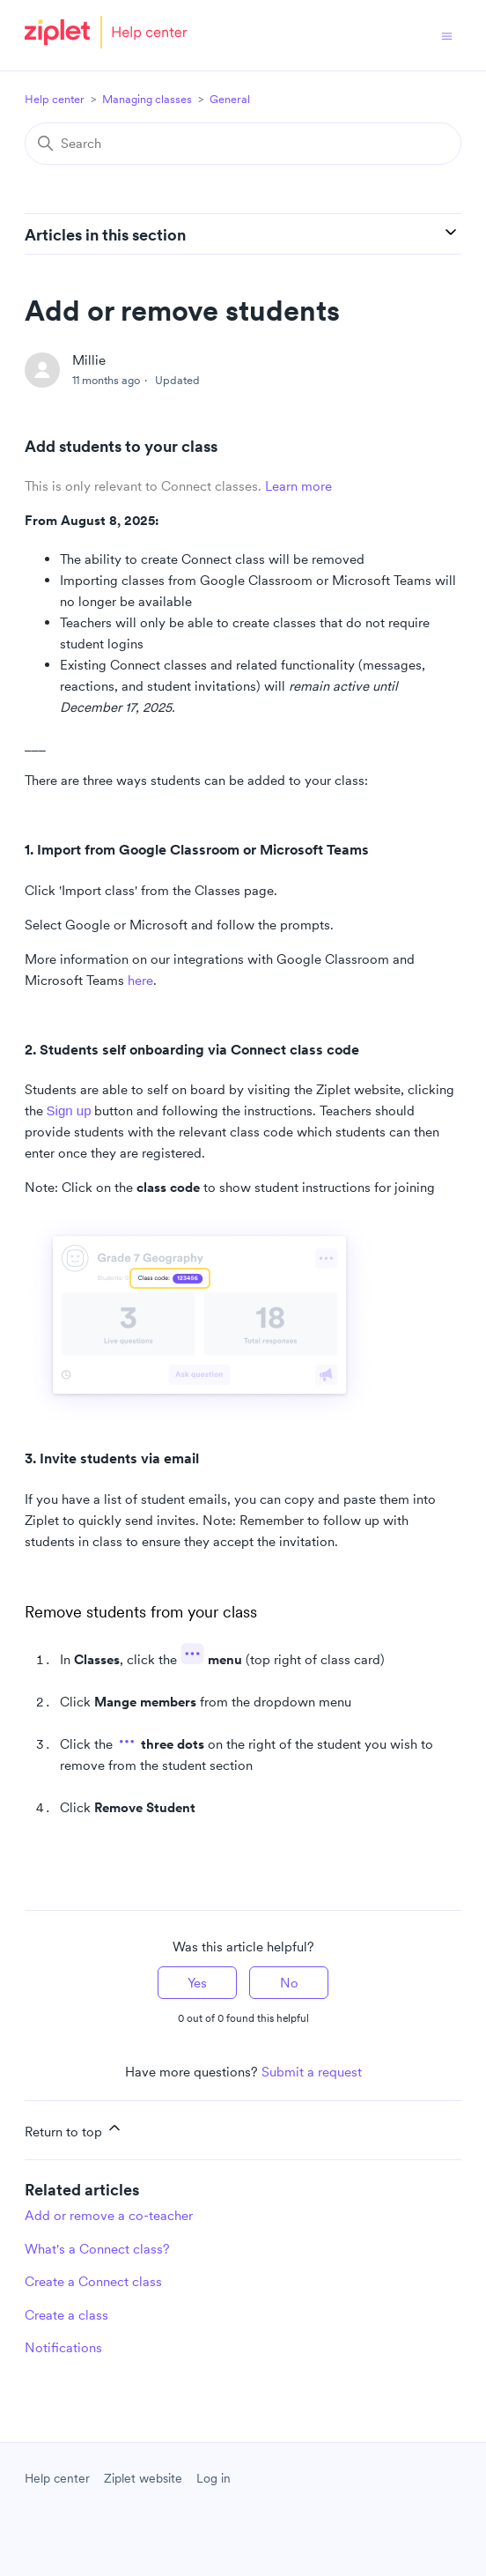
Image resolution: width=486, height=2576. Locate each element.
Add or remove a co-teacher (109, 2215)
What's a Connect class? (97, 2248)
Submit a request (311, 2071)
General (230, 99)
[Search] (243, 143)
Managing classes (147, 99)
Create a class (66, 2314)
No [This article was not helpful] (289, 1982)
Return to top (74, 2129)
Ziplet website (143, 2478)
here (140, 980)
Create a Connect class (93, 2281)
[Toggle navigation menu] (447, 34)
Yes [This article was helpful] (197, 1982)
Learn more (298, 485)
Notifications (63, 2347)
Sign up (69, 1110)
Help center (55, 99)
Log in (213, 2478)
